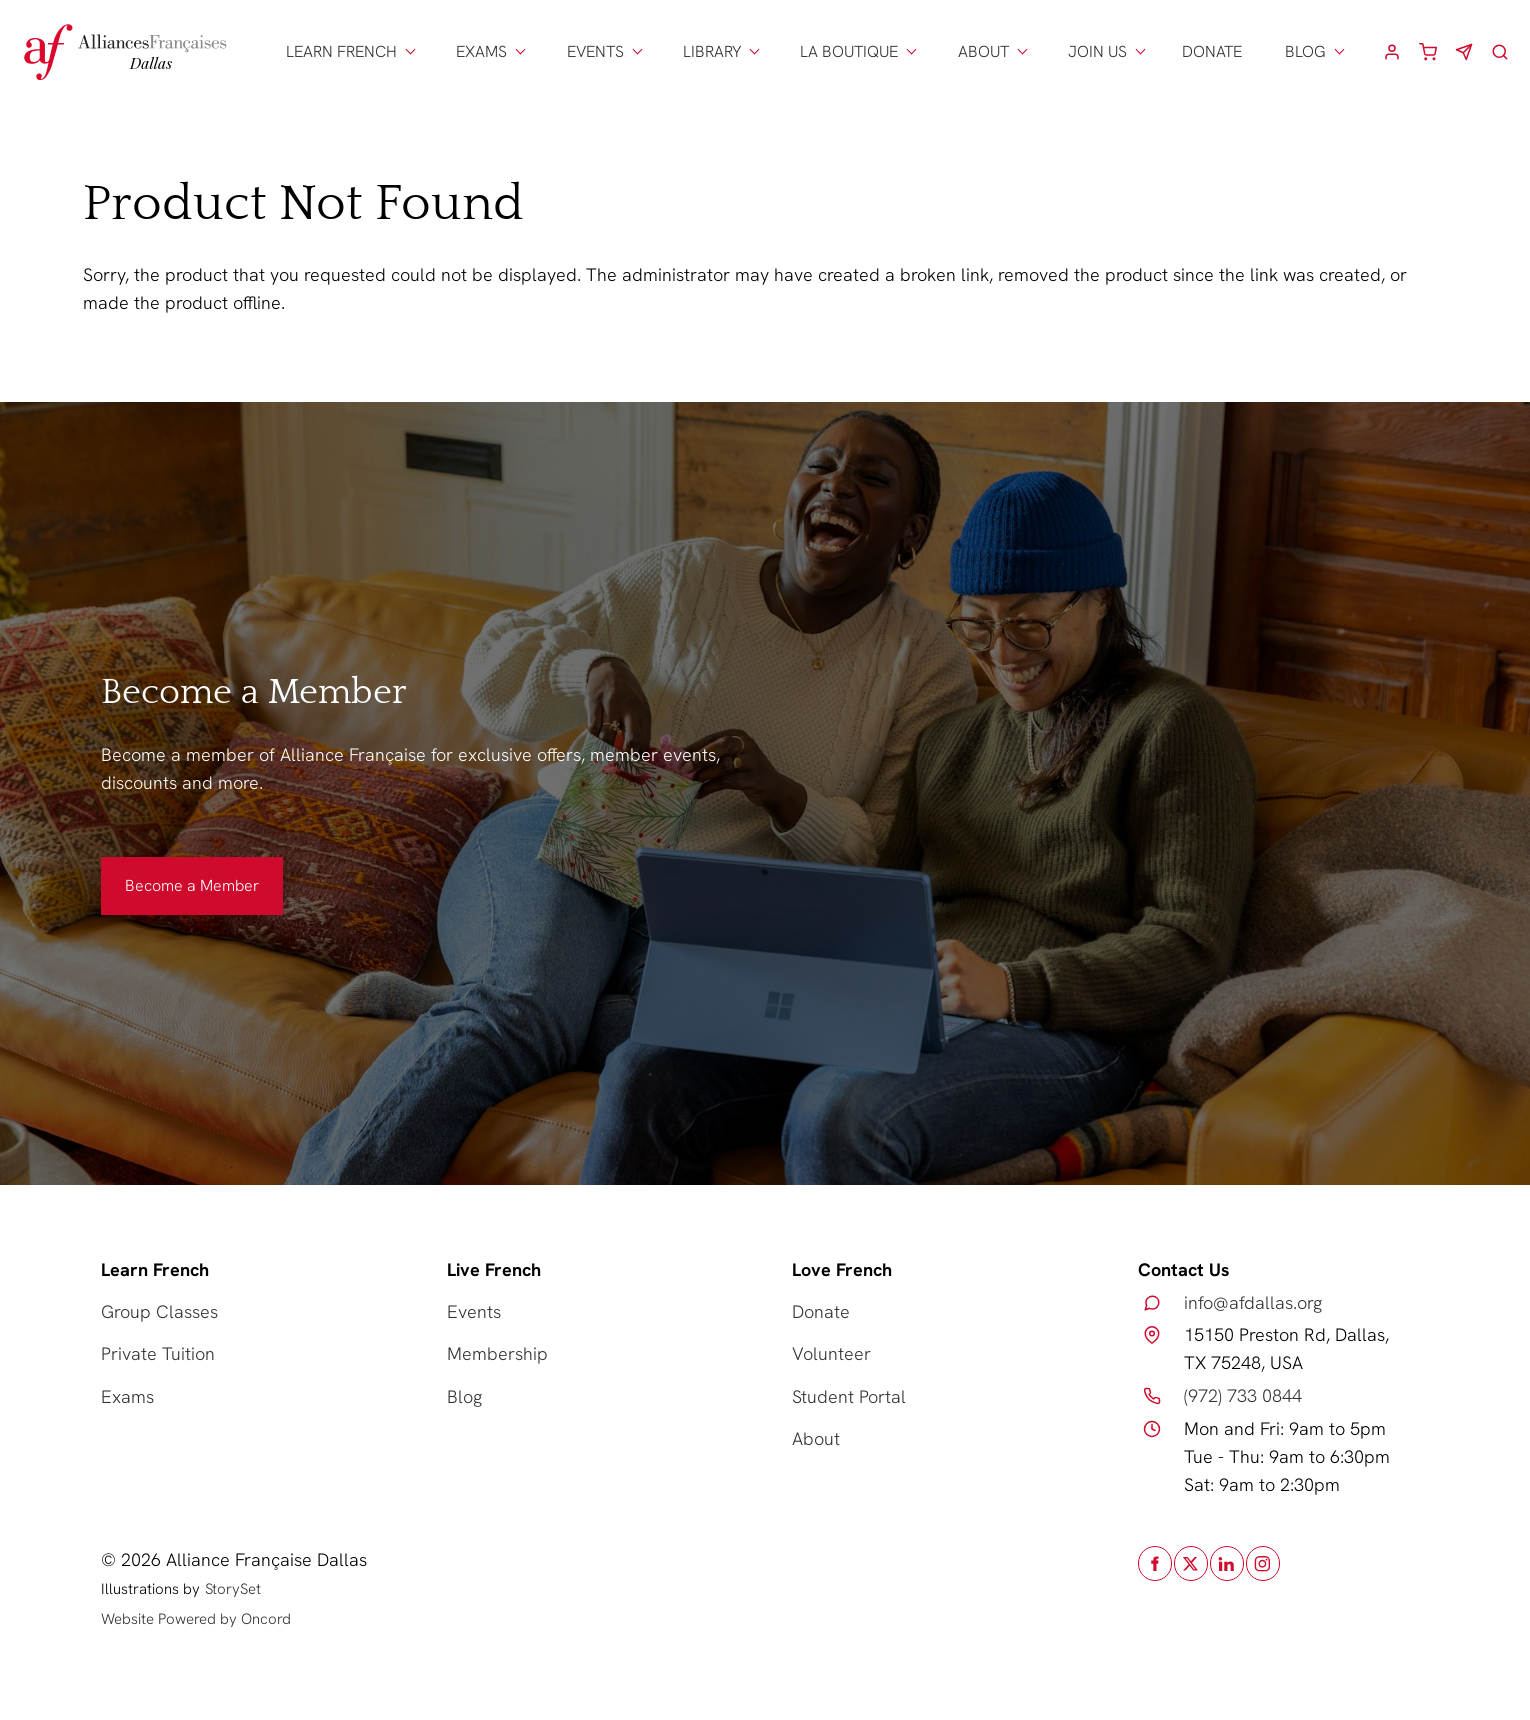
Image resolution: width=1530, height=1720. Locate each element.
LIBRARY (712, 51)
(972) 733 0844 (1243, 1395)
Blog (464, 1396)
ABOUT (983, 51)
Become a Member (168, 870)
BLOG (1305, 51)
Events (474, 1311)
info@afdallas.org (1253, 1302)
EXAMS (481, 51)
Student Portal (849, 1396)
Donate (821, 1311)
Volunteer (831, 1353)
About (816, 1438)
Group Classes (159, 1311)
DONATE (1212, 51)
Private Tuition (158, 1353)
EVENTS (595, 51)
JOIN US (1097, 51)
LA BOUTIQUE (849, 51)
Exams (127, 1396)
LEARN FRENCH (341, 51)
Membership (497, 1353)
